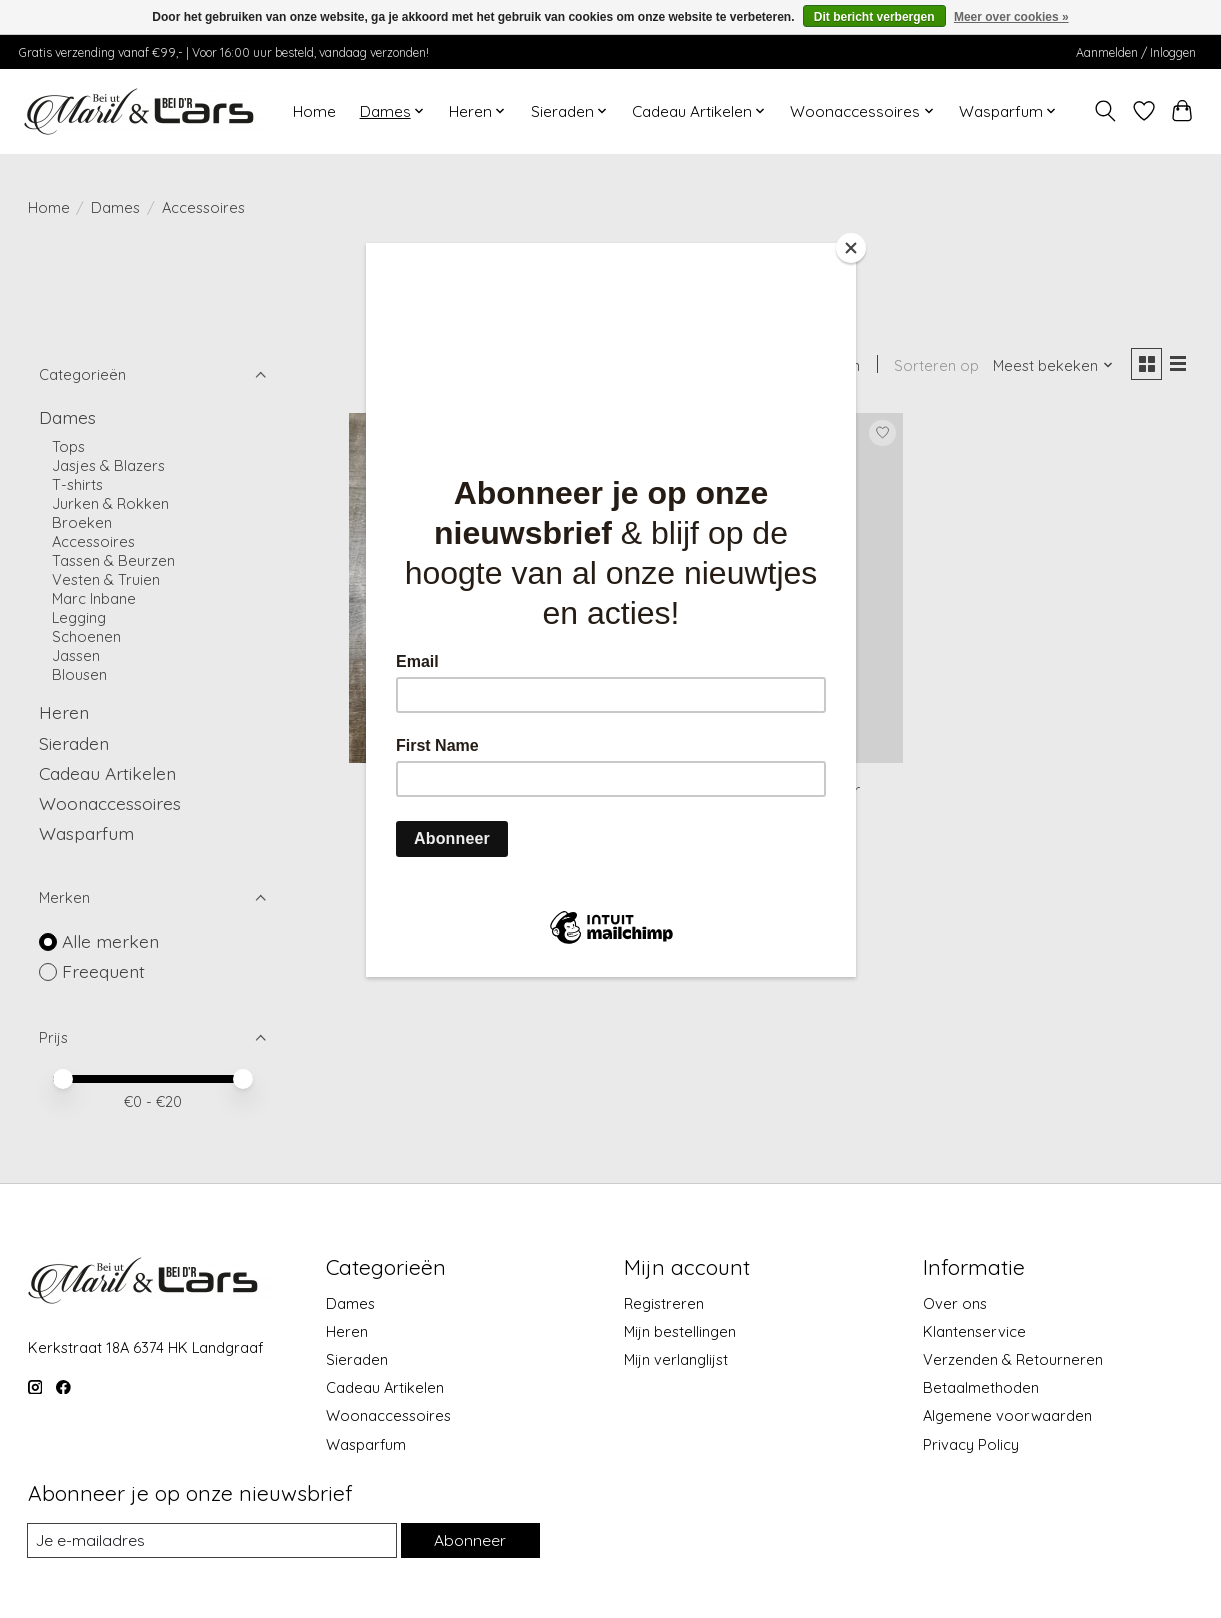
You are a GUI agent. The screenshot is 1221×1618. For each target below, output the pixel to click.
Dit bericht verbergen (874, 17)
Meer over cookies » (1011, 17)
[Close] (851, 248)
